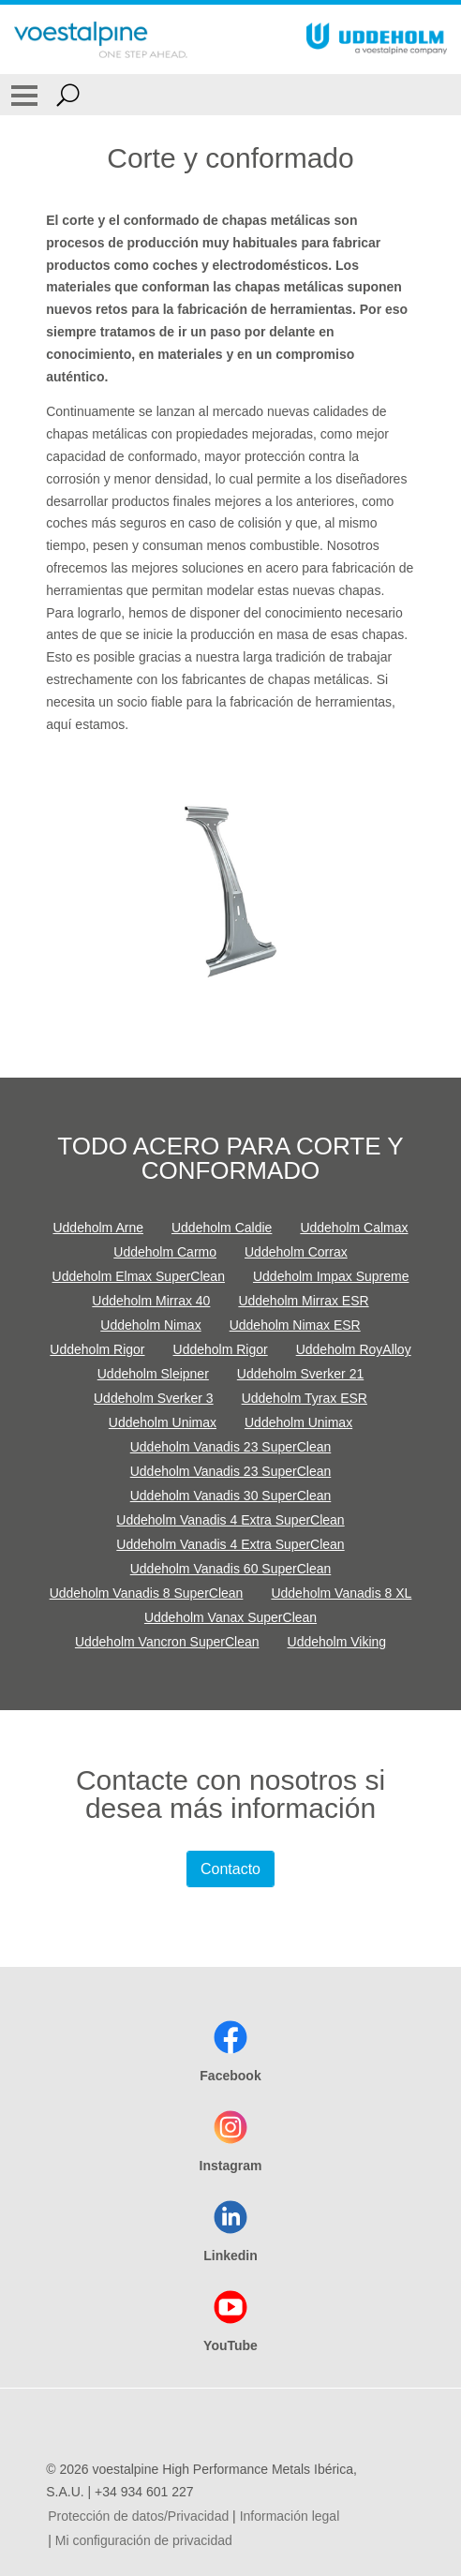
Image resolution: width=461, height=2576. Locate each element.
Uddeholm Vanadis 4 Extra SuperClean (230, 1519)
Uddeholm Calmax (354, 1227)
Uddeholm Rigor (97, 1349)
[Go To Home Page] (100, 39)
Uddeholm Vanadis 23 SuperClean (231, 1446)
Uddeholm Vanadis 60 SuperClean (231, 1568)
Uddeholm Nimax (150, 1325)
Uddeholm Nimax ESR (295, 1325)
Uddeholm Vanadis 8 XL (341, 1593)
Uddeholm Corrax (296, 1251)
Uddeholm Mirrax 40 (151, 1300)
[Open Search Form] (68, 94)
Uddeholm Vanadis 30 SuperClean (231, 1495)
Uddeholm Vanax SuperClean (230, 1617)
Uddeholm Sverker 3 (154, 1398)
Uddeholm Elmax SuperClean (138, 1276)
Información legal (290, 2516)
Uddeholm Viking (337, 1641)
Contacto (230, 1869)
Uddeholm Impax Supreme (331, 1276)
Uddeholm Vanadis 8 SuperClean (147, 1593)
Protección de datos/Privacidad (138, 2516)
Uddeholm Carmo (164, 1251)
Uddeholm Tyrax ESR (304, 1398)
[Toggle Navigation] (24, 94)
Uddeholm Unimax (162, 1422)
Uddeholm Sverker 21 (300, 1373)
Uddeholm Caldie (221, 1227)
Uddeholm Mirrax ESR (303, 1300)
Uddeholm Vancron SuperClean (167, 1641)
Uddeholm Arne (97, 1227)
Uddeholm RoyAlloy (353, 1349)
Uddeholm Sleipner (153, 1373)
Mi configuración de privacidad (143, 2540)
